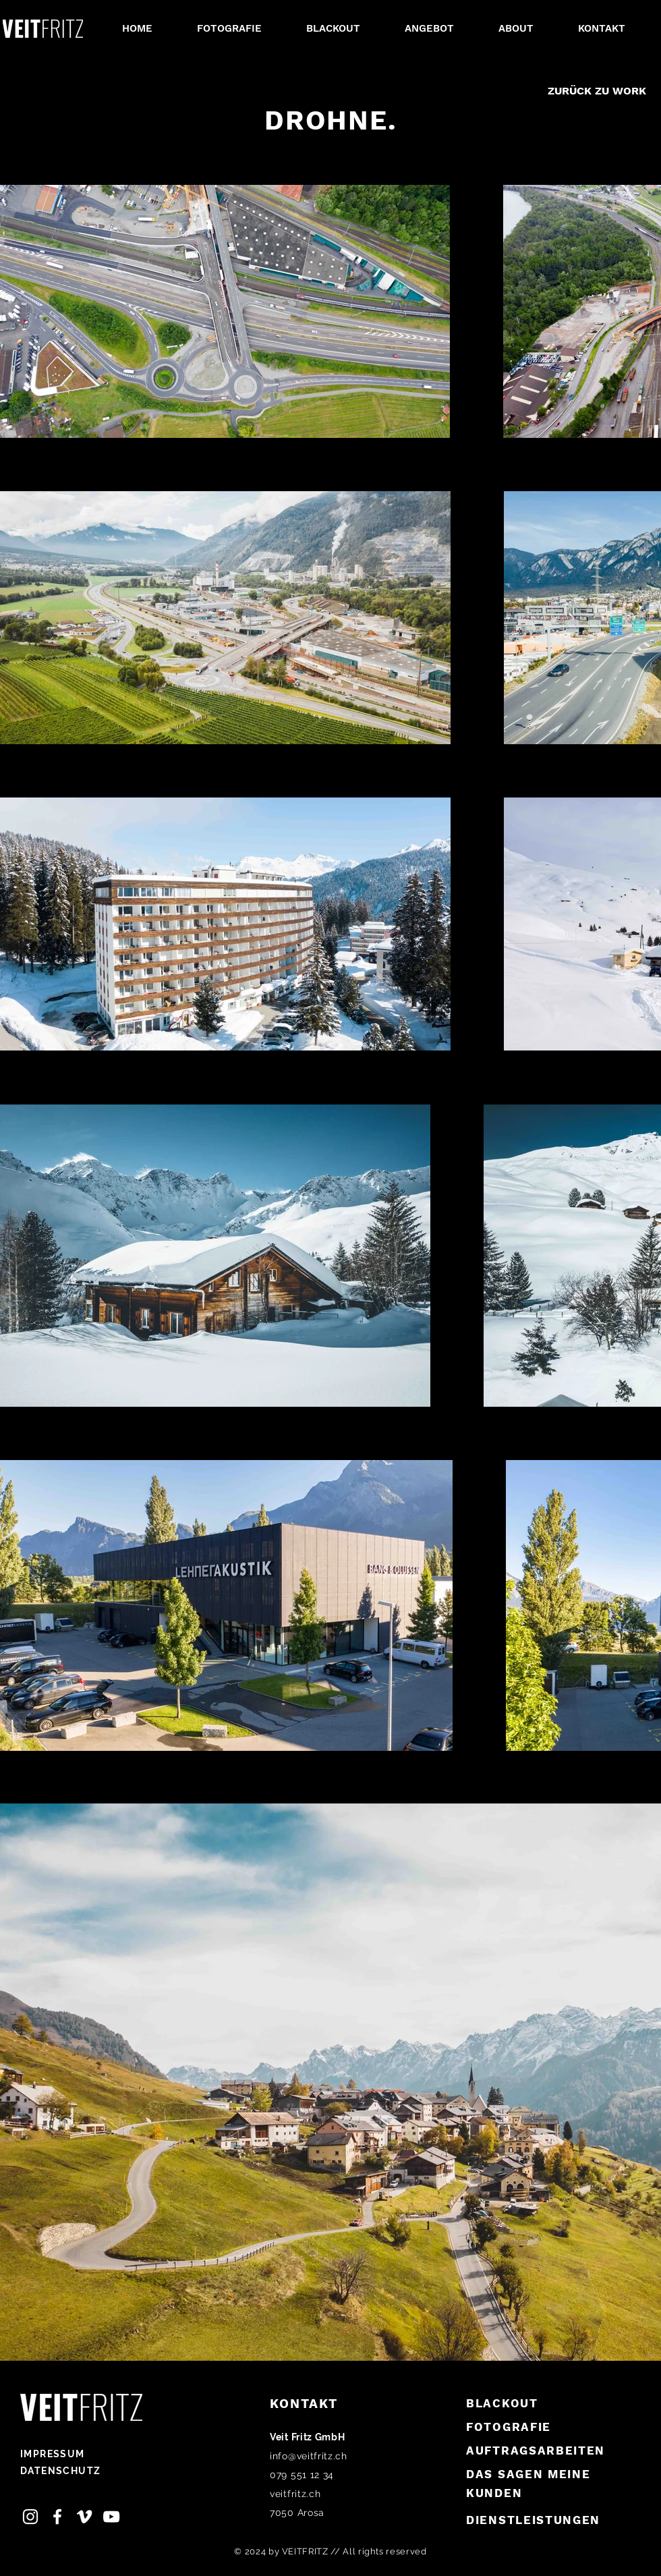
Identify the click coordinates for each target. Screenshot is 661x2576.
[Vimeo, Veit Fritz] (84, 2517)
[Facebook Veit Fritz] (57, 2517)
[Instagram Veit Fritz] (30, 2517)
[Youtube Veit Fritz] (111, 2517)
